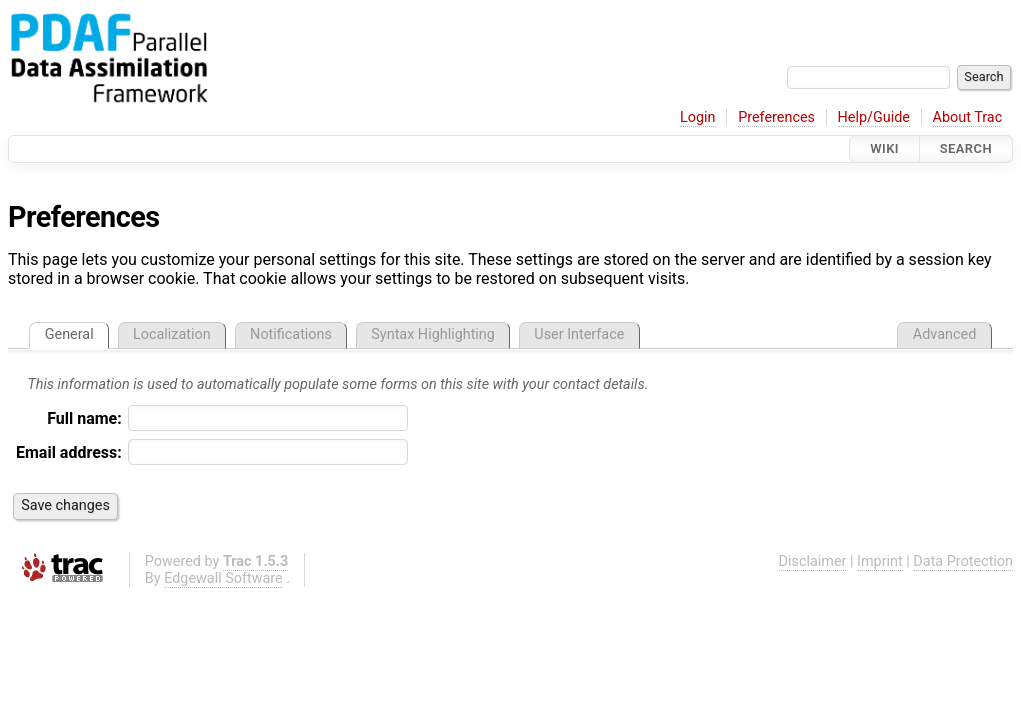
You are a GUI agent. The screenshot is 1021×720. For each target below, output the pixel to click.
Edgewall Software (223, 578)
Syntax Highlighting (433, 334)
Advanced (944, 334)
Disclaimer (813, 561)
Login (698, 117)
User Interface (579, 334)
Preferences (776, 117)
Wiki (884, 148)
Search (966, 148)
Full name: (84, 418)
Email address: (69, 452)
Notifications (291, 334)
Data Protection (963, 561)
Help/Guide (874, 117)
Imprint (880, 561)
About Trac (968, 117)
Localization (172, 334)
